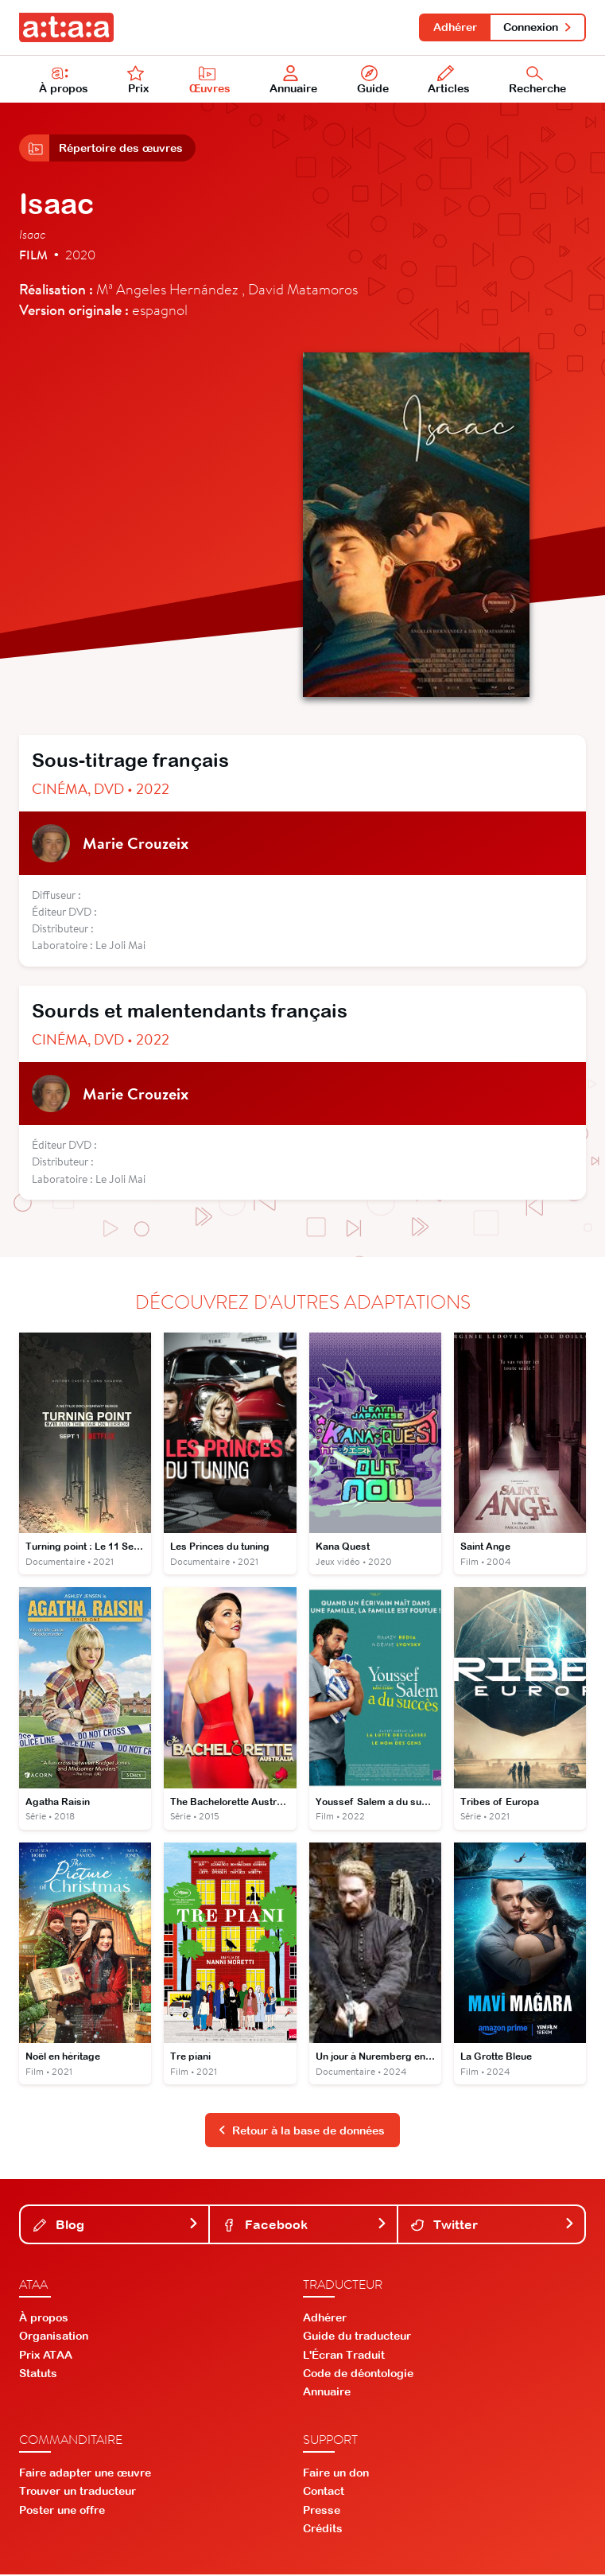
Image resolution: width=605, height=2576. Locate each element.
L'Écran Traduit (344, 2356)
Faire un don (336, 2474)
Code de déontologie (358, 2374)
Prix (138, 80)
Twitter (493, 2226)
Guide (373, 80)
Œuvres (210, 80)
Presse (321, 2511)
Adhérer (454, 27)
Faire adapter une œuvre (85, 2474)
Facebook (304, 2226)
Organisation (53, 2338)
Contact (323, 2493)
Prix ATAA (45, 2356)
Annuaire (294, 80)
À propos (63, 80)
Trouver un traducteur (77, 2493)
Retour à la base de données (301, 2132)
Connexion (537, 27)
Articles (449, 80)
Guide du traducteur (357, 2338)
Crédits (323, 2529)
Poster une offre (62, 2511)
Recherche (537, 80)
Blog (116, 2226)
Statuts (38, 2374)
